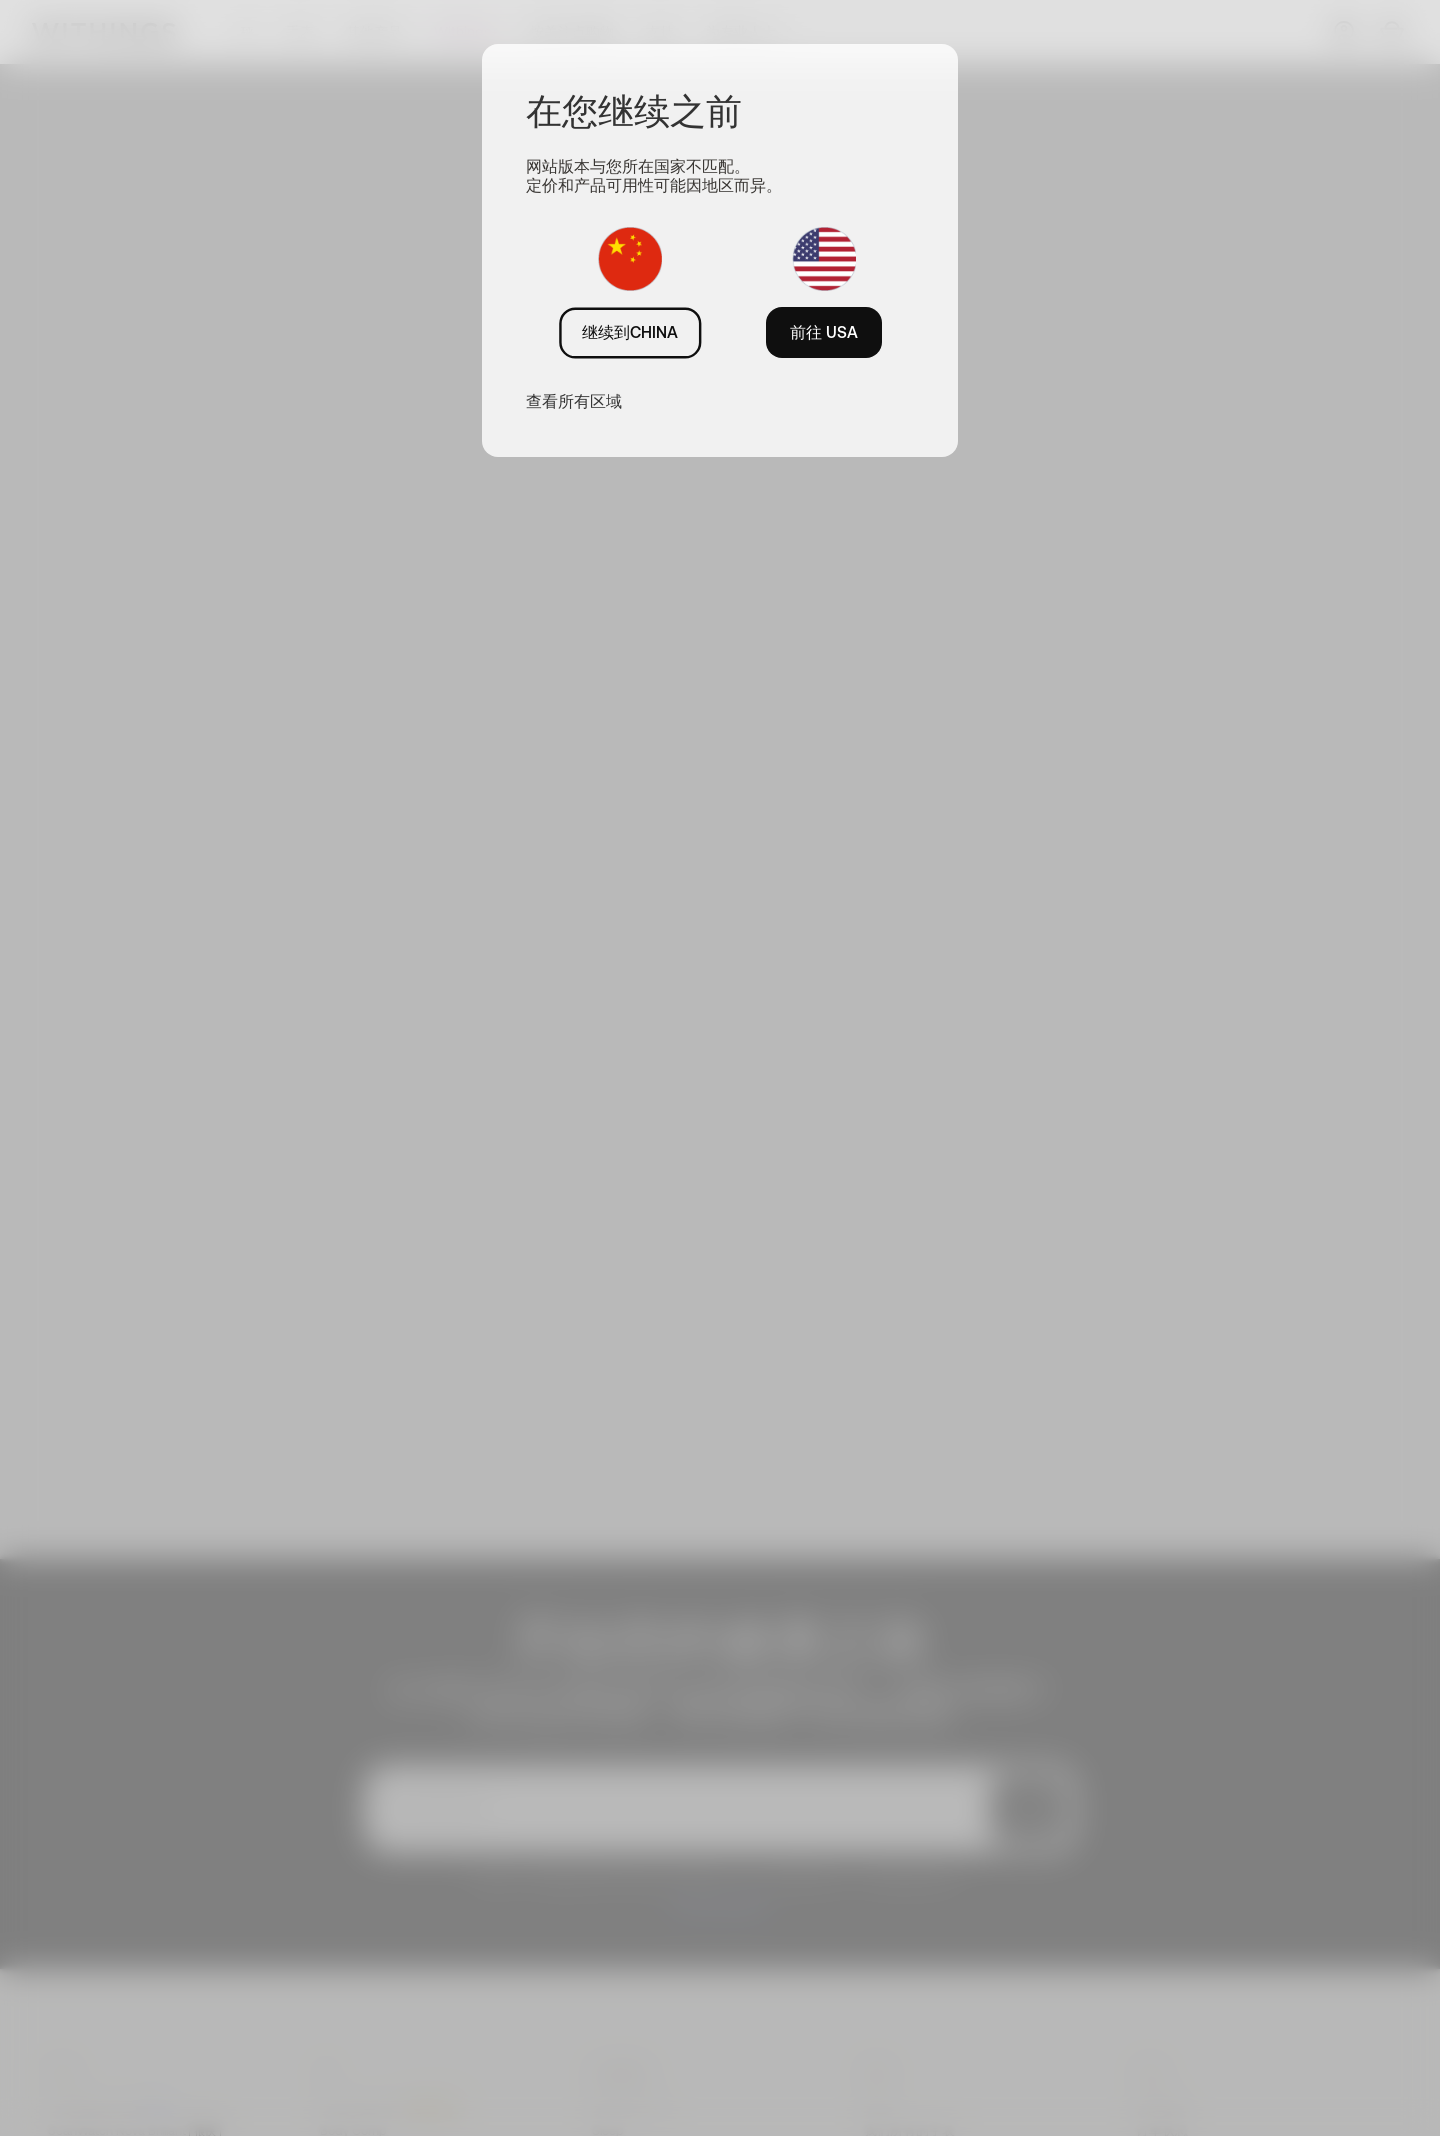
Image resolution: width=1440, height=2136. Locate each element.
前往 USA (824, 332)
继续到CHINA (630, 332)
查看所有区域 (574, 401)
